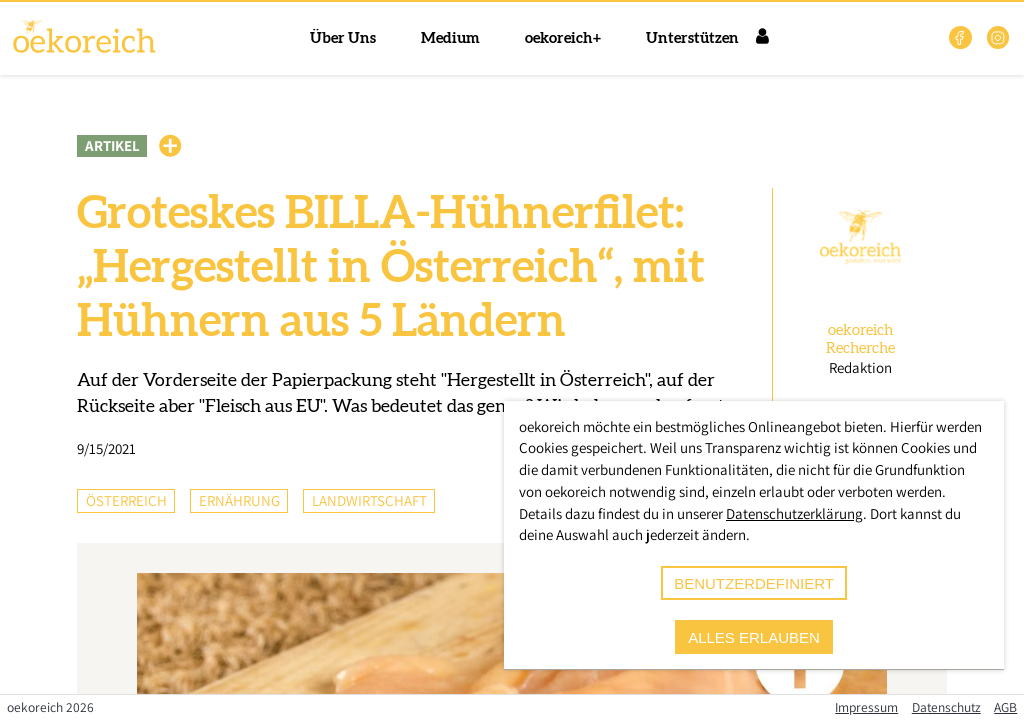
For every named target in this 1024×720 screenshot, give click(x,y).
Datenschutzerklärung (794, 513)
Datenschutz (946, 707)
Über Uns (343, 38)
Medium (450, 38)
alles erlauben (754, 637)
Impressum (866, 707)
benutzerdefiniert (754, 583)
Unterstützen (692, 38)
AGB (1005, 707)
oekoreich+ (563, 38)
